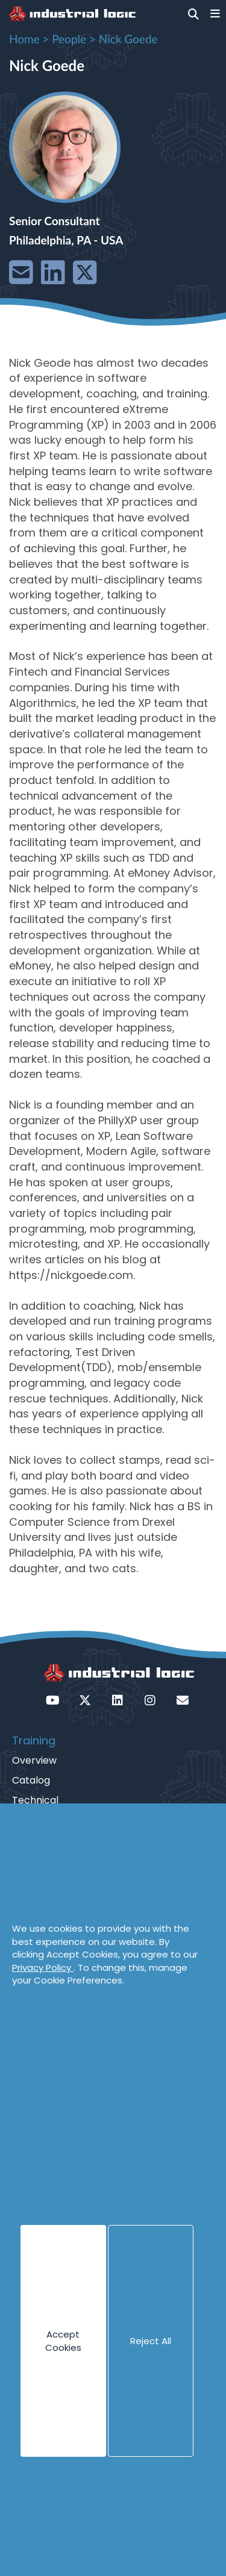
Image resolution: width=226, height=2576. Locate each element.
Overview (34, 1760)
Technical (35, 1800)
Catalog (31, 1780)
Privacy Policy (43, 1967)
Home (24, 39)
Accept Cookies (63, 2340)
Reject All (150, 2341)
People (69, 39)
